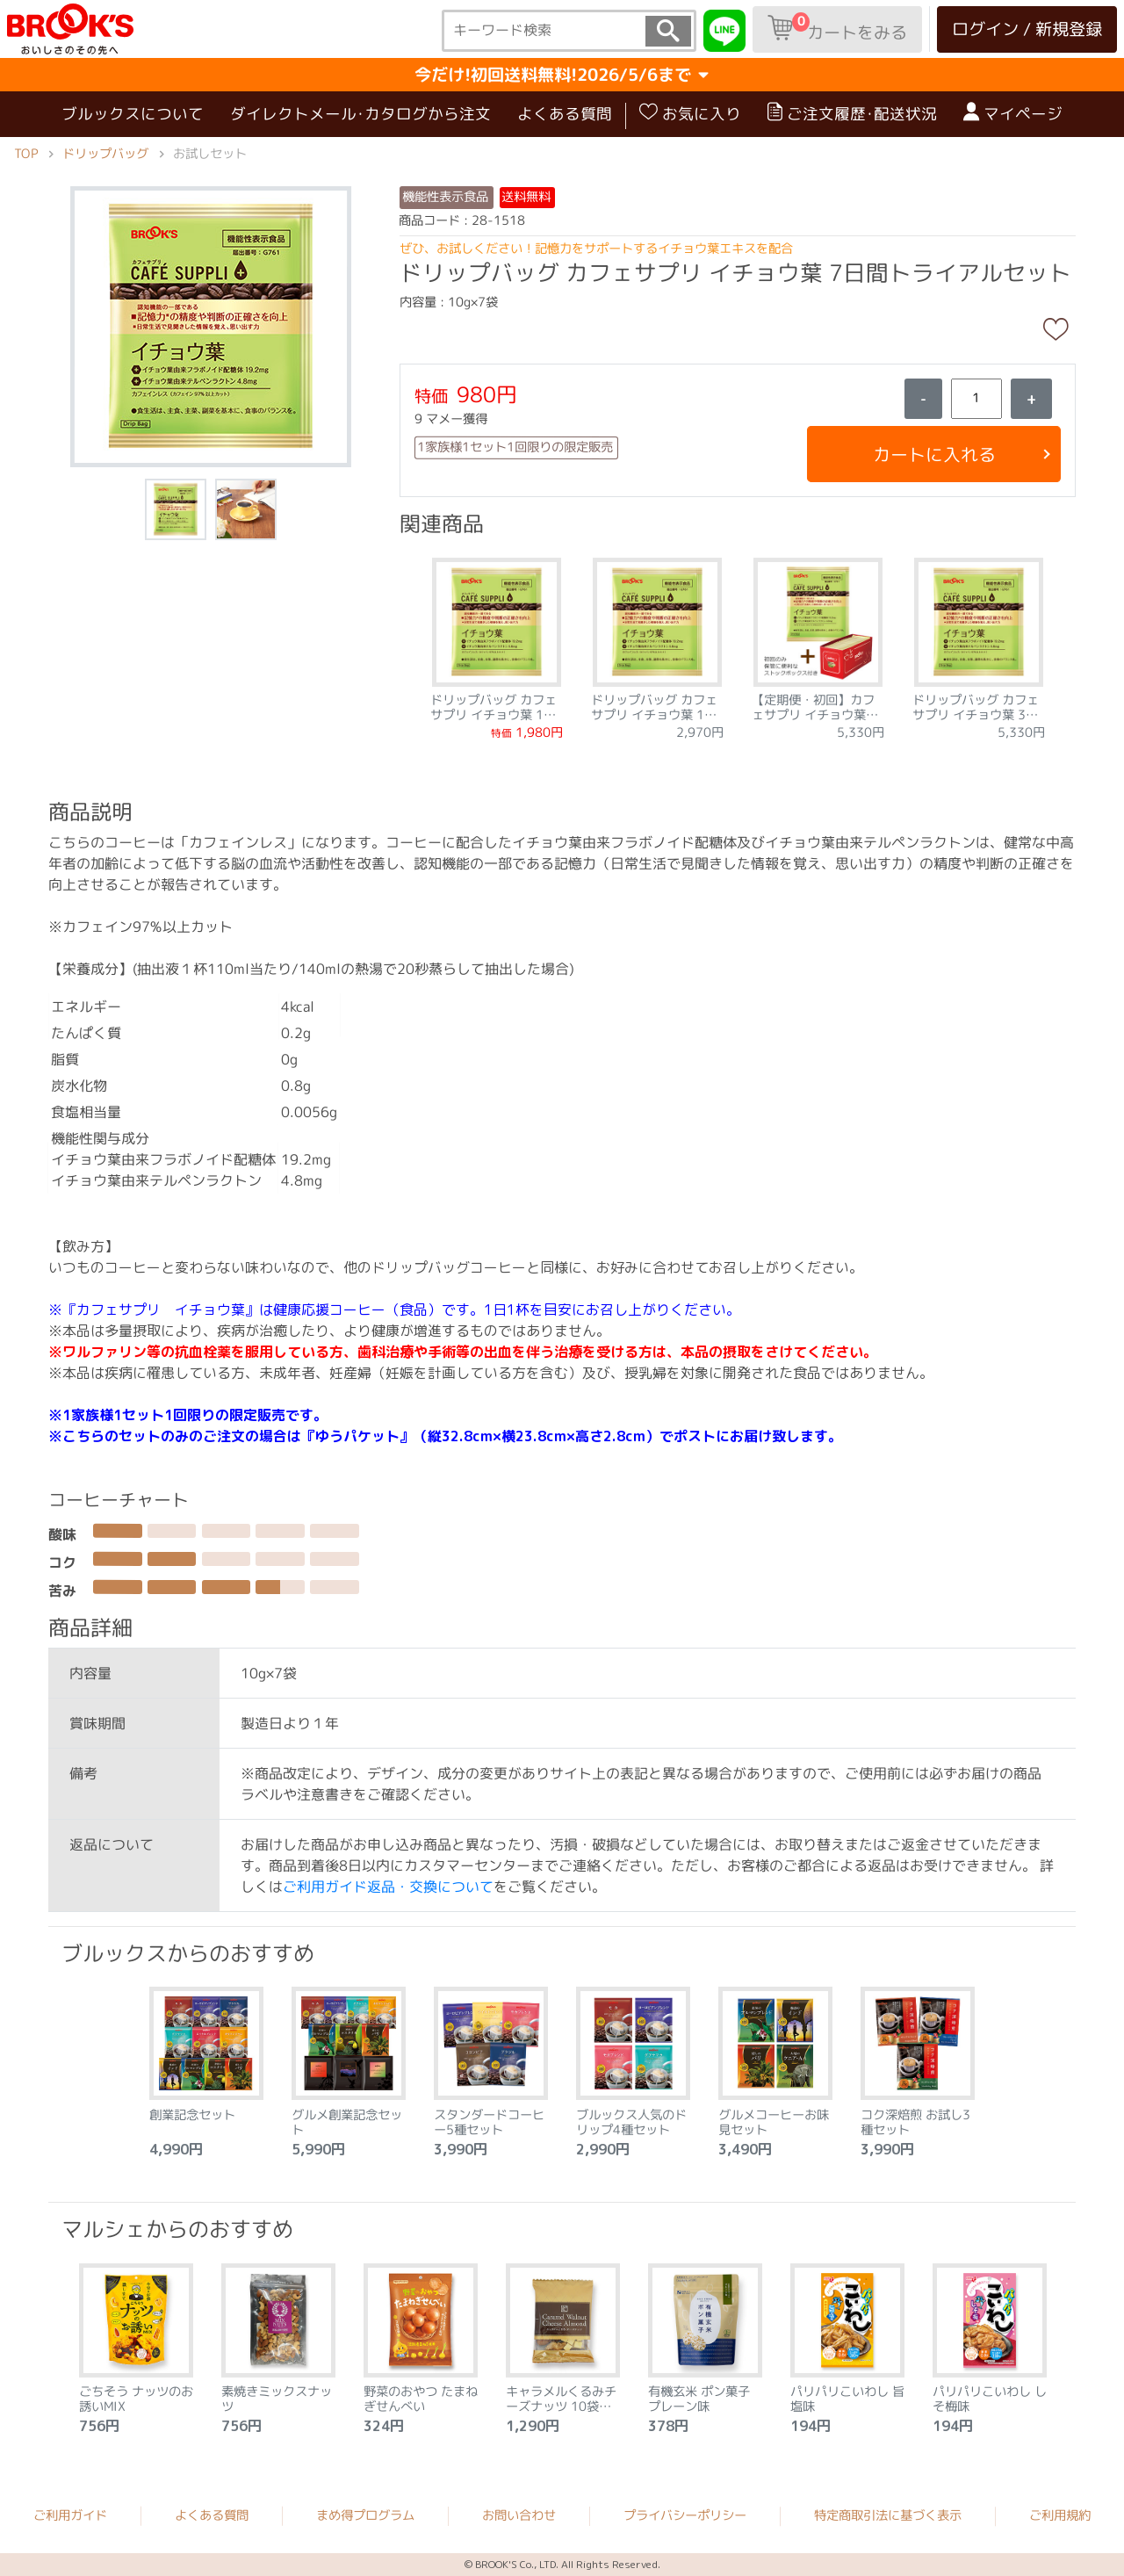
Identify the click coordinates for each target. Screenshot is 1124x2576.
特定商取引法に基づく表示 (888, 2515)
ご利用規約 (1060, 2515)
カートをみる (837, 28)
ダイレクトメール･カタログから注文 (360, 114)
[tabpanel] (496, 643)
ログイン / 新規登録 (1027, 28)
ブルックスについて (132, 114)
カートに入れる (933, 454)
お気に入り (690, 113)
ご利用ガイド (70, 2514)
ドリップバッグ (105, 153)
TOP (26, 153)
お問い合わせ (519, 2515)
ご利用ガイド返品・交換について (388, 1885)
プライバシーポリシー (684, 2515)
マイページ (1013, 113)
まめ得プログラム (365, 2515)
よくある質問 (564, 114)
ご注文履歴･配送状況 (852, 113)
